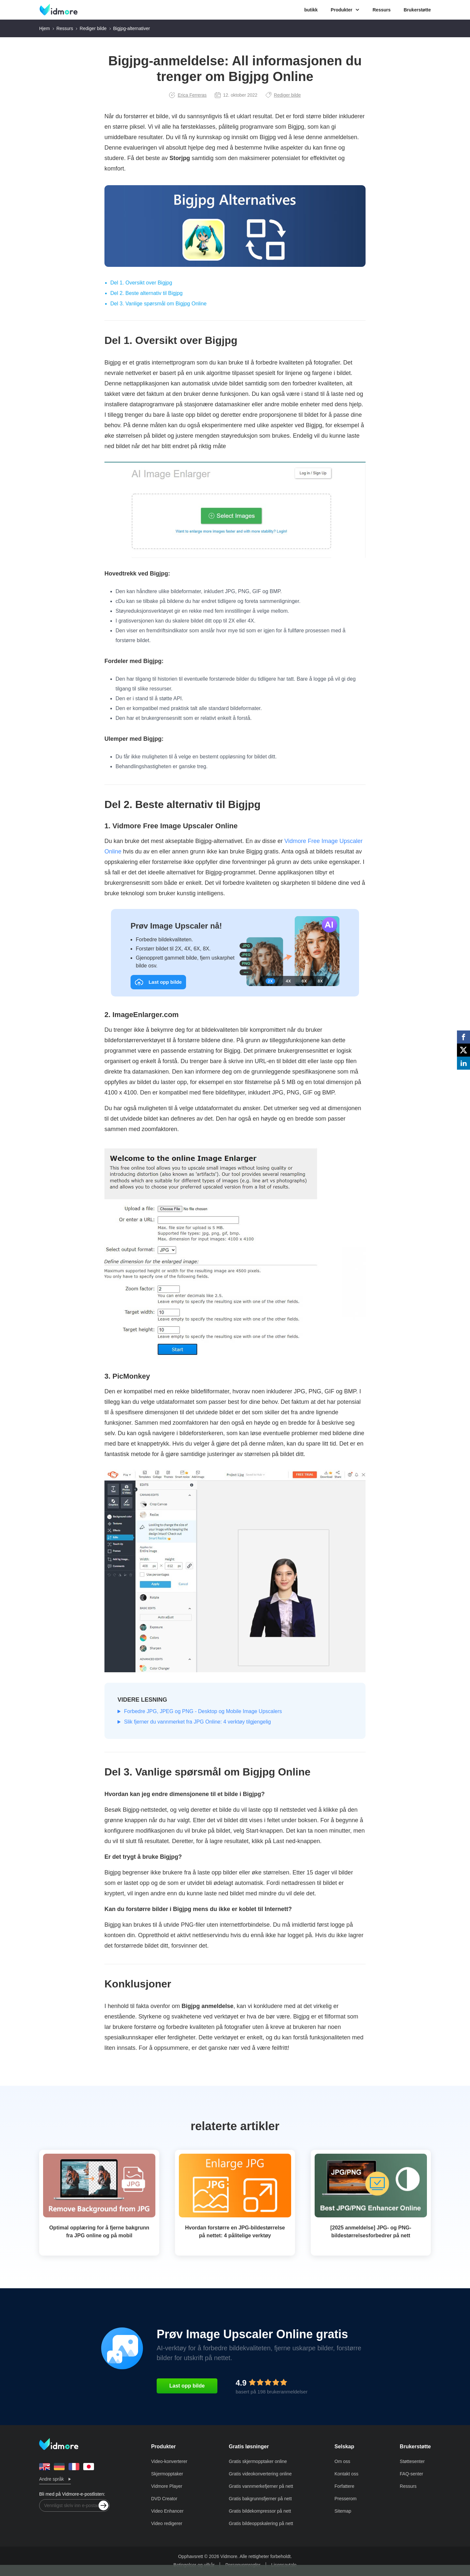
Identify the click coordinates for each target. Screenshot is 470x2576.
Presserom (346, 2498)
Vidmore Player (166, 2486)
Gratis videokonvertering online (260, 2473)
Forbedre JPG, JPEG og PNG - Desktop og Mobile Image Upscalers (203, 1711)
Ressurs (381, 9)
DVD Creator (164, 2498)
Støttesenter (412, 2461)
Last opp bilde (187, 2386)
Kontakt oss (346, 2473)
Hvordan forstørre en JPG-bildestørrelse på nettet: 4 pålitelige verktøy (235, 2231)
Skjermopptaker (167, 2473)
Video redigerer (166, 2523)
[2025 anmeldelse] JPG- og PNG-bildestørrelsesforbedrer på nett (370, 2231)
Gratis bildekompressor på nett (260, 2511)
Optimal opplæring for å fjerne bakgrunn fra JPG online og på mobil (99, 2231)
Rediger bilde (93, 28)
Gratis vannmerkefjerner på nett (261, 2486)
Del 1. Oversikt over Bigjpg (141, 282)
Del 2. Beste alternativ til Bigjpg (146, 293)
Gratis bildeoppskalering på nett (261, 2523)
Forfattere (344, 2486)
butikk (311, 9)
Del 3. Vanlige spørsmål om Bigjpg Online (158, 303)
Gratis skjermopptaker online (258, 2461)
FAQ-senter (411, 2473)
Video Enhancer (167, 2511)
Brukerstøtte (417, 9)
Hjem (44, 28)
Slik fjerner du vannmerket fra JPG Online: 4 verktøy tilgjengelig (197, 1722)
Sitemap (343, 2511)
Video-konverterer (169, 2461)
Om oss (342, 2461)
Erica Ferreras (188, 95)
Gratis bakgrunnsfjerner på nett (260, 2498)
